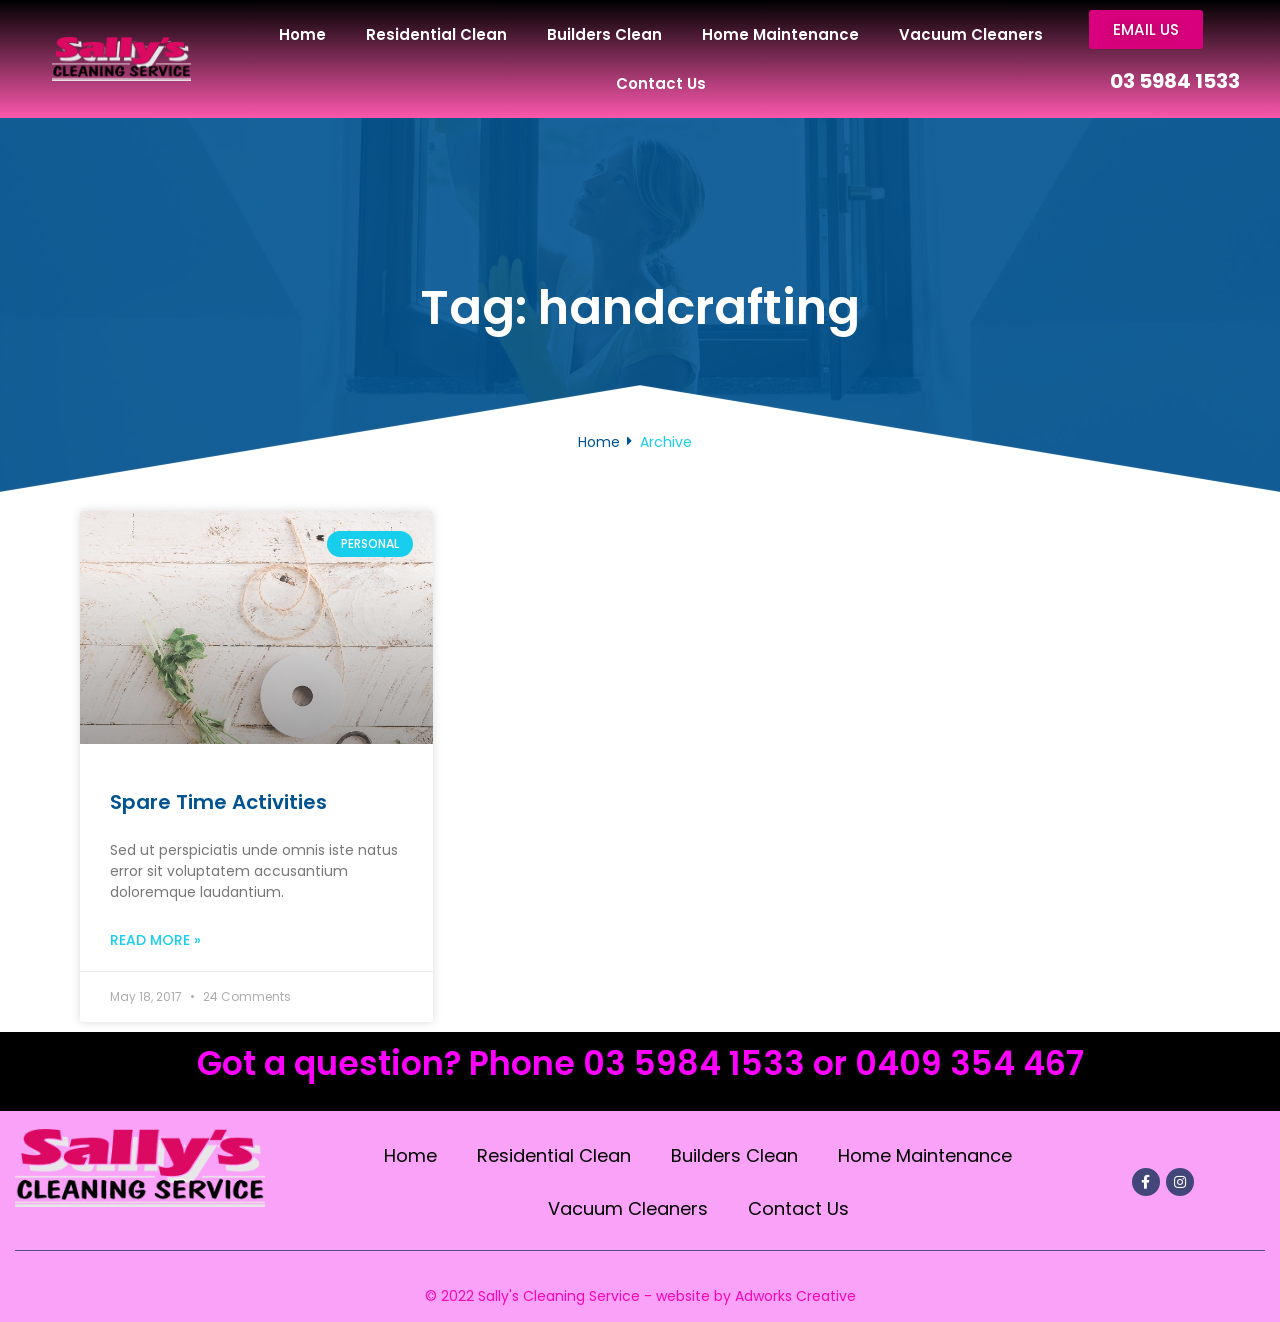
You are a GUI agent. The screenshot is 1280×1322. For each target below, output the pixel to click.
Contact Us (661, 83)
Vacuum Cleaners (971, 34)
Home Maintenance (780, 34)
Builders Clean (604, 34)
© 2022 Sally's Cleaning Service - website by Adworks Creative (640, 1296)
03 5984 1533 (1175, 82)
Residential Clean (436, 34)
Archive (666, 442)
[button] (1147, 30)
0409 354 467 (969, 1064)
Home (302, 34)
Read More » (155, 941)
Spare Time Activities (218, 803)
